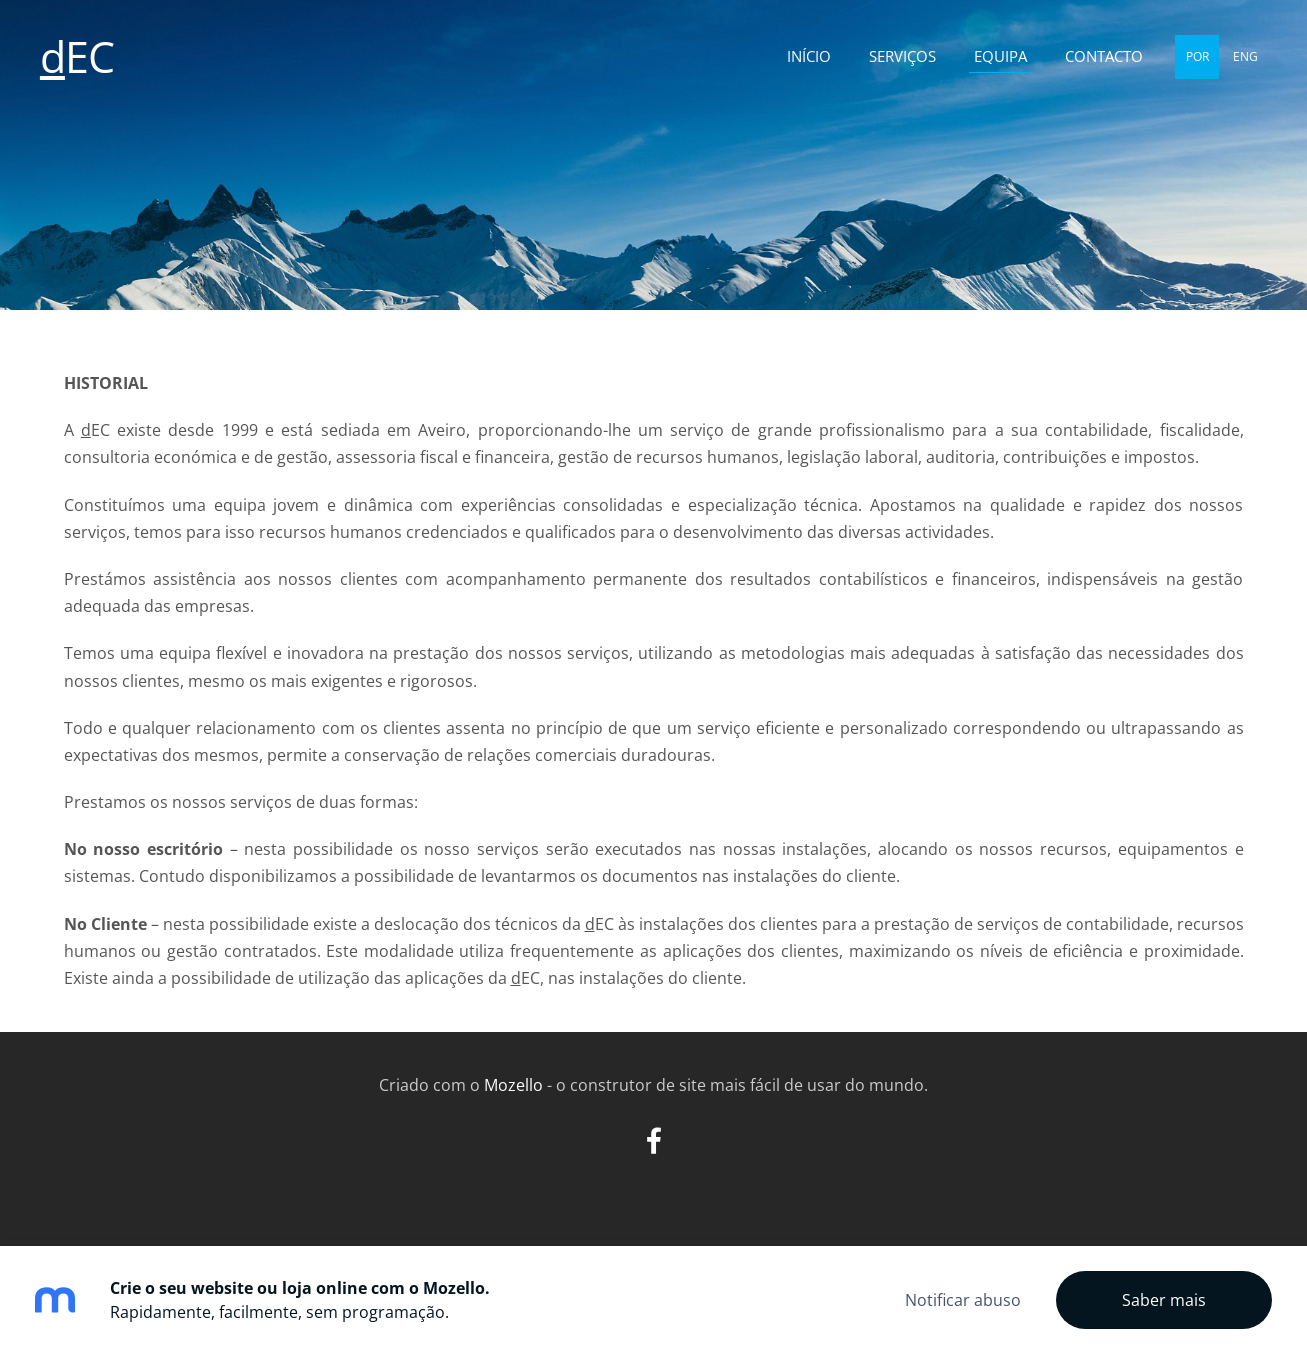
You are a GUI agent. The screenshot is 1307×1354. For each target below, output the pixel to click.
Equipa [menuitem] (1000, 56)
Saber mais (1164, 1300)
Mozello (513, 1085)
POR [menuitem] (1197, 56)
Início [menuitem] (809, 56)
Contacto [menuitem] (1104, 56)
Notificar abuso (963, 1300)
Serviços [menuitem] (902, 56)
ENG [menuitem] (1245, 56)
